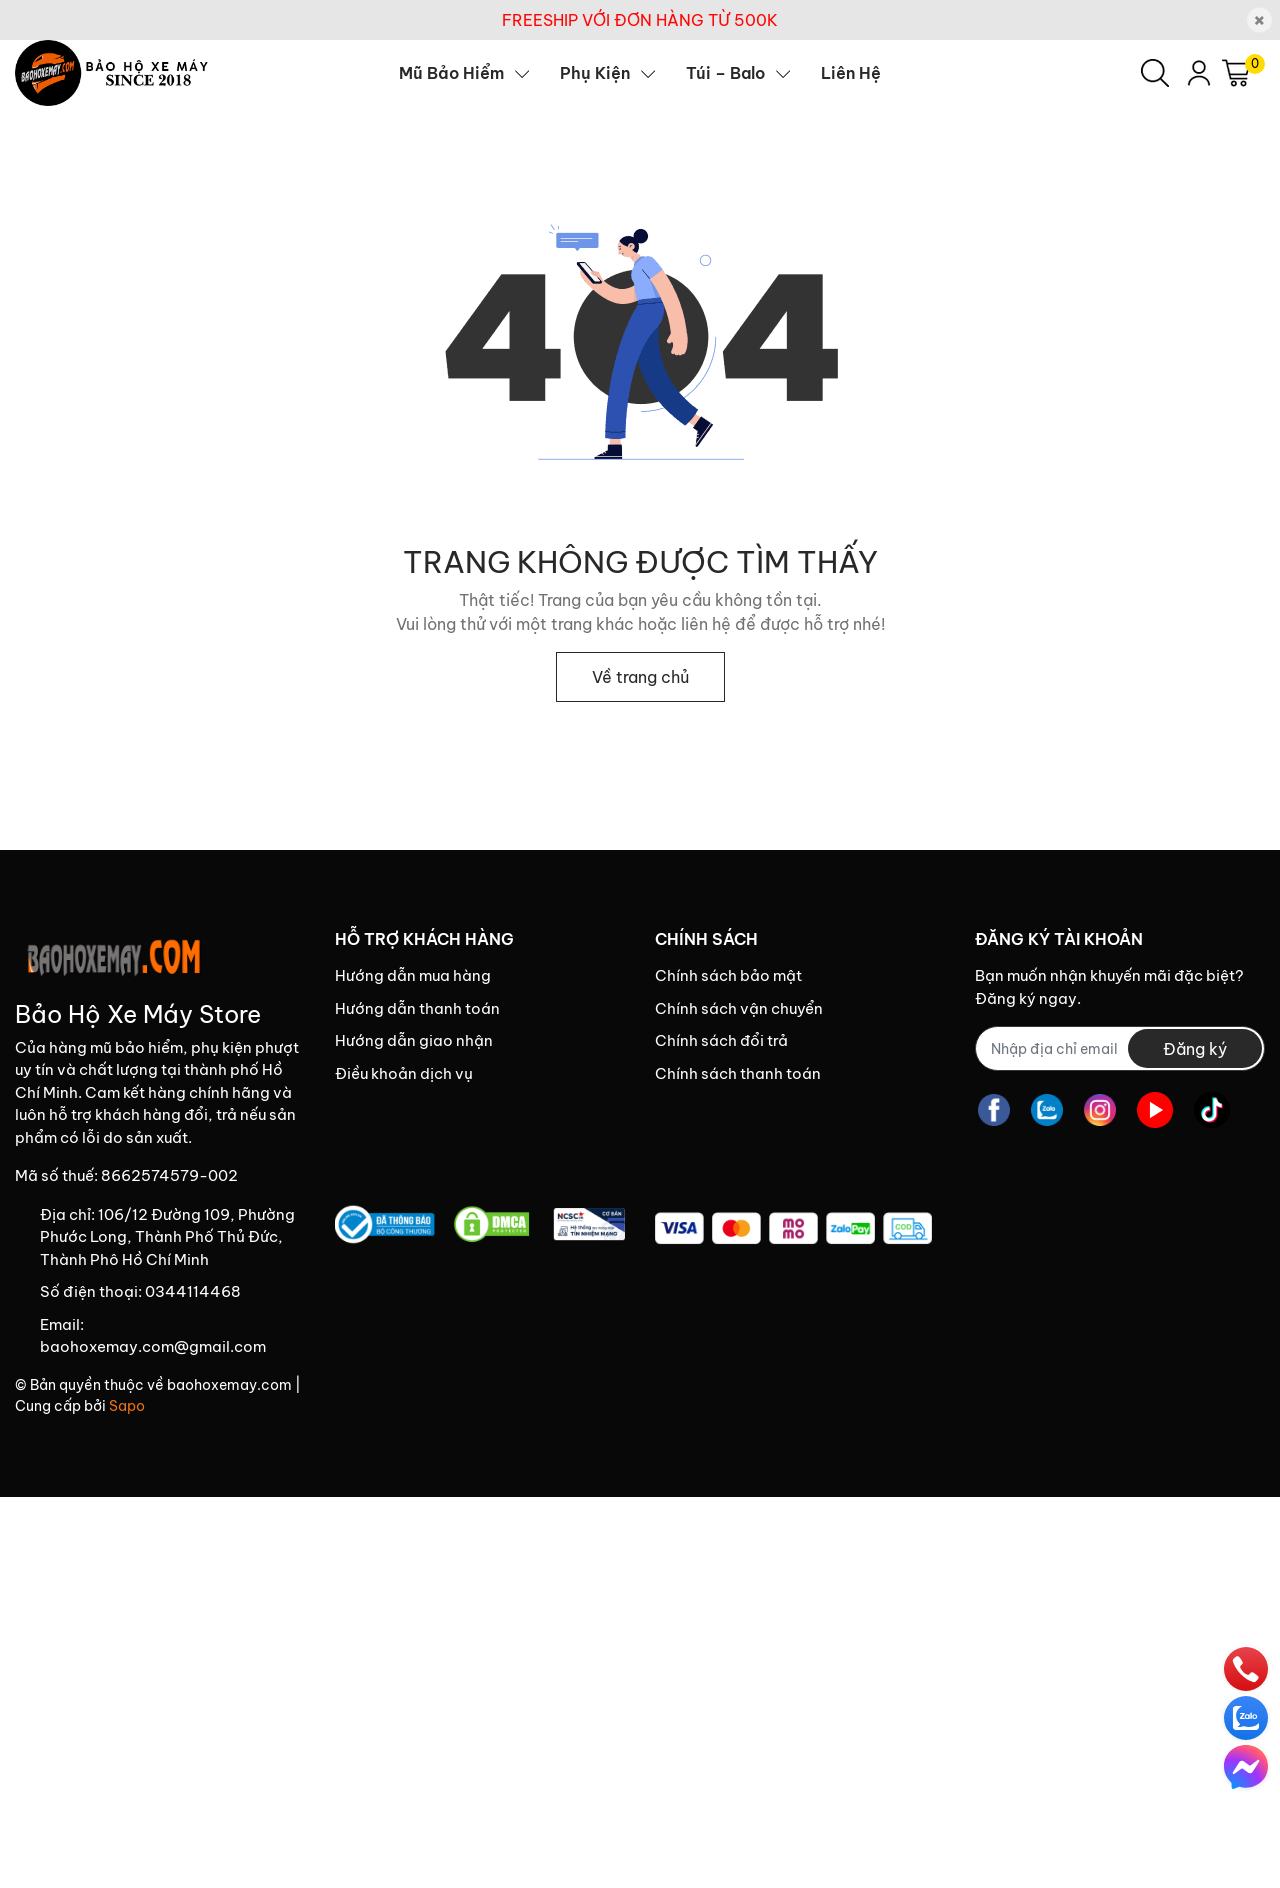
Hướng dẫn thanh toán (417, 1008)
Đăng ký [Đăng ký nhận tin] (1195, 1049)
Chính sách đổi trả (721, 1040)
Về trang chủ (640, 677)
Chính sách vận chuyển (739, 1008)
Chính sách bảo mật (728, 975)
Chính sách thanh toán (738, 1073)
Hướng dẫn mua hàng (413, 975)
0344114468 (193, 1291)
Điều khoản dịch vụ (404, 1073)
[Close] (1259, 20)
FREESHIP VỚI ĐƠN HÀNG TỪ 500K (640, 20)
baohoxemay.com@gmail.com (153, 1346)
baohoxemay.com (229, 1385)
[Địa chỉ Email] (1120, 1048)
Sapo (127, 1406)
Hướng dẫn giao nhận (414, 1040)
